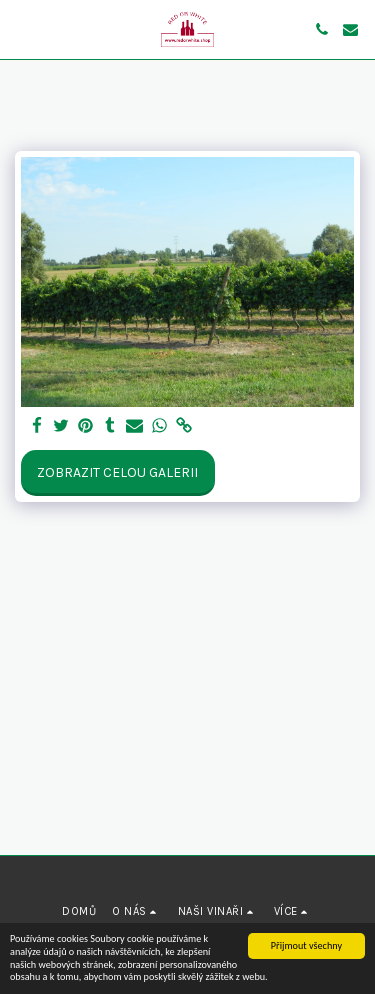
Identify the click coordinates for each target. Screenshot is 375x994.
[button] (22, 28)
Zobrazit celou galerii (117, 472)
